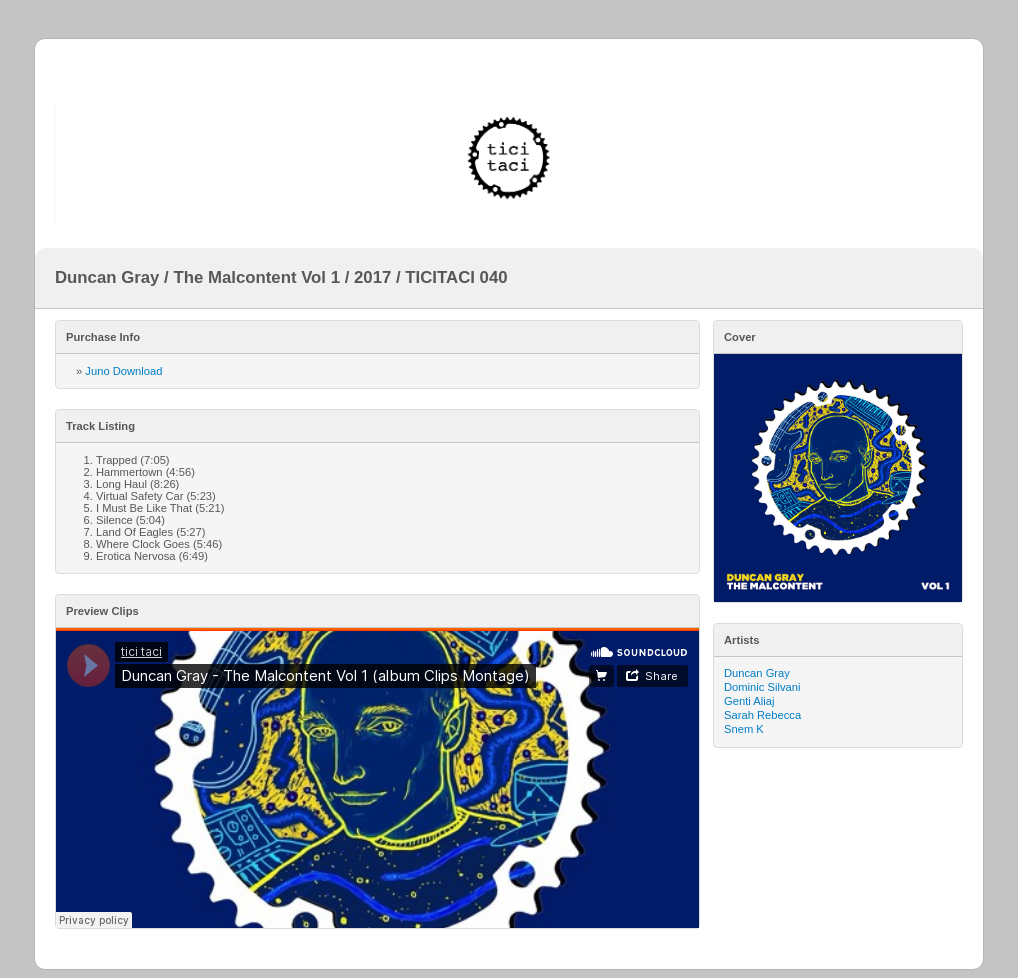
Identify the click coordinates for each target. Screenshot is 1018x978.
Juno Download (123, 371)
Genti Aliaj (749, 701)
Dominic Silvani (762, 687)
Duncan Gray (757, 673)
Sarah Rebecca (762, 715)
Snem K (744, 729)
